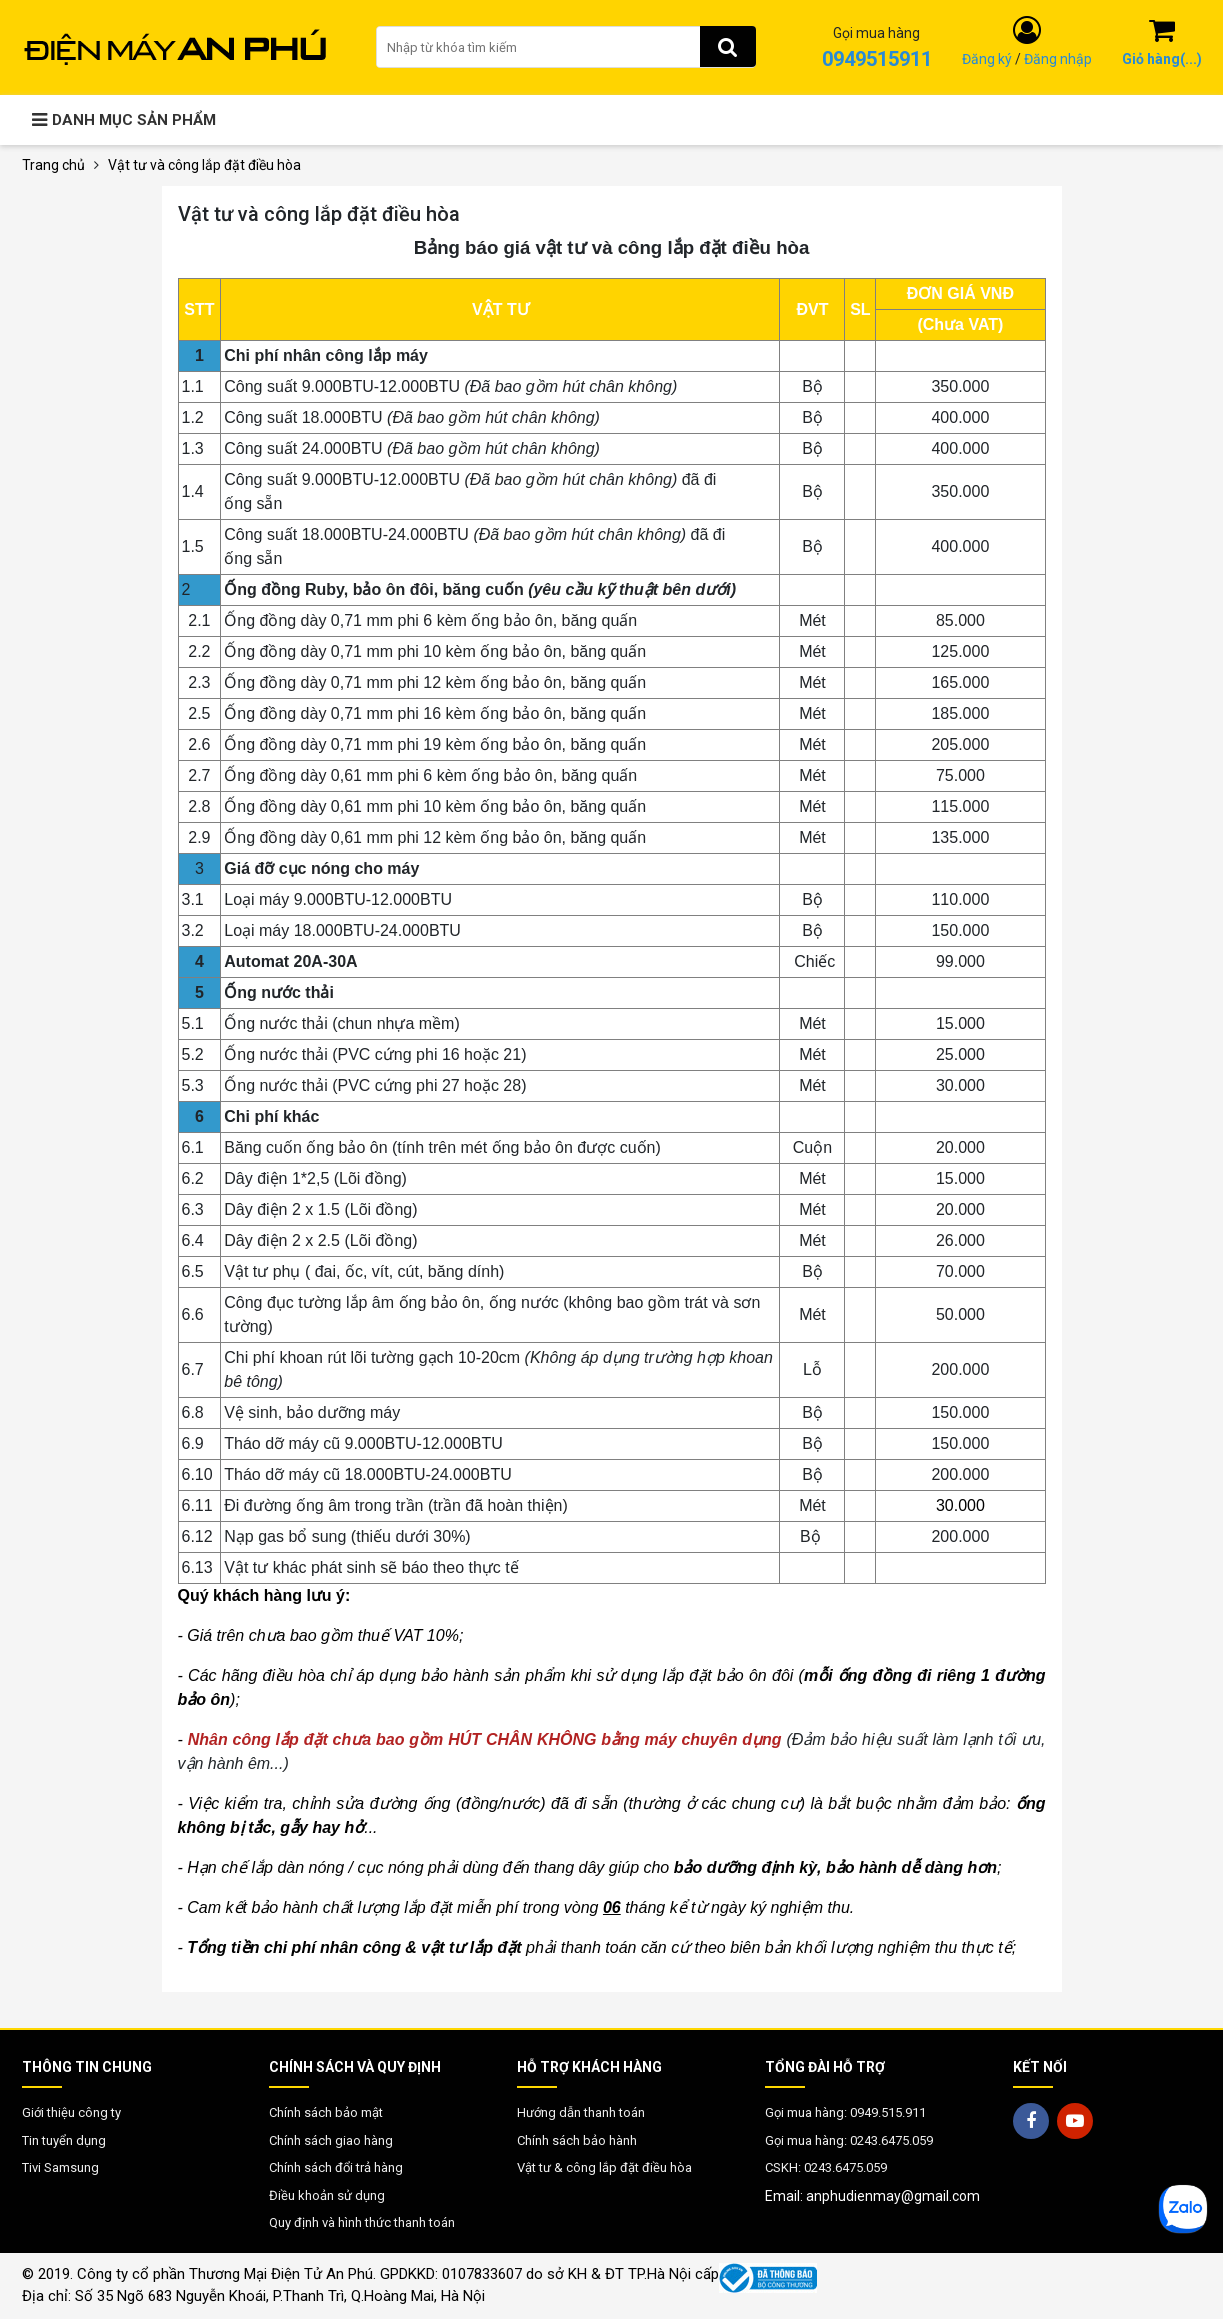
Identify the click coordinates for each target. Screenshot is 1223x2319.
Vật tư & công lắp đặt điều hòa (604, 2167)
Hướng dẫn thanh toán (581, 2112)
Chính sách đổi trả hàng (336, 2167)
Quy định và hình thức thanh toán (362, 2222)
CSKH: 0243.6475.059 (826, 2167)
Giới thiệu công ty (71, 2112)
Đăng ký (987, 59)
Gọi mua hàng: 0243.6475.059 (849, 2140)
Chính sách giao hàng (331, 2140)
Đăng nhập (1058, 59)
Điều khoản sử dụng (327, 2195)
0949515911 (877, 59)
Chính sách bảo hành (577, 2140)
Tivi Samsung (60, 2167)
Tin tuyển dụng (64, 2140)
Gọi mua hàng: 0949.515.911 (845, 2112)
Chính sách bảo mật (326, 2112)
